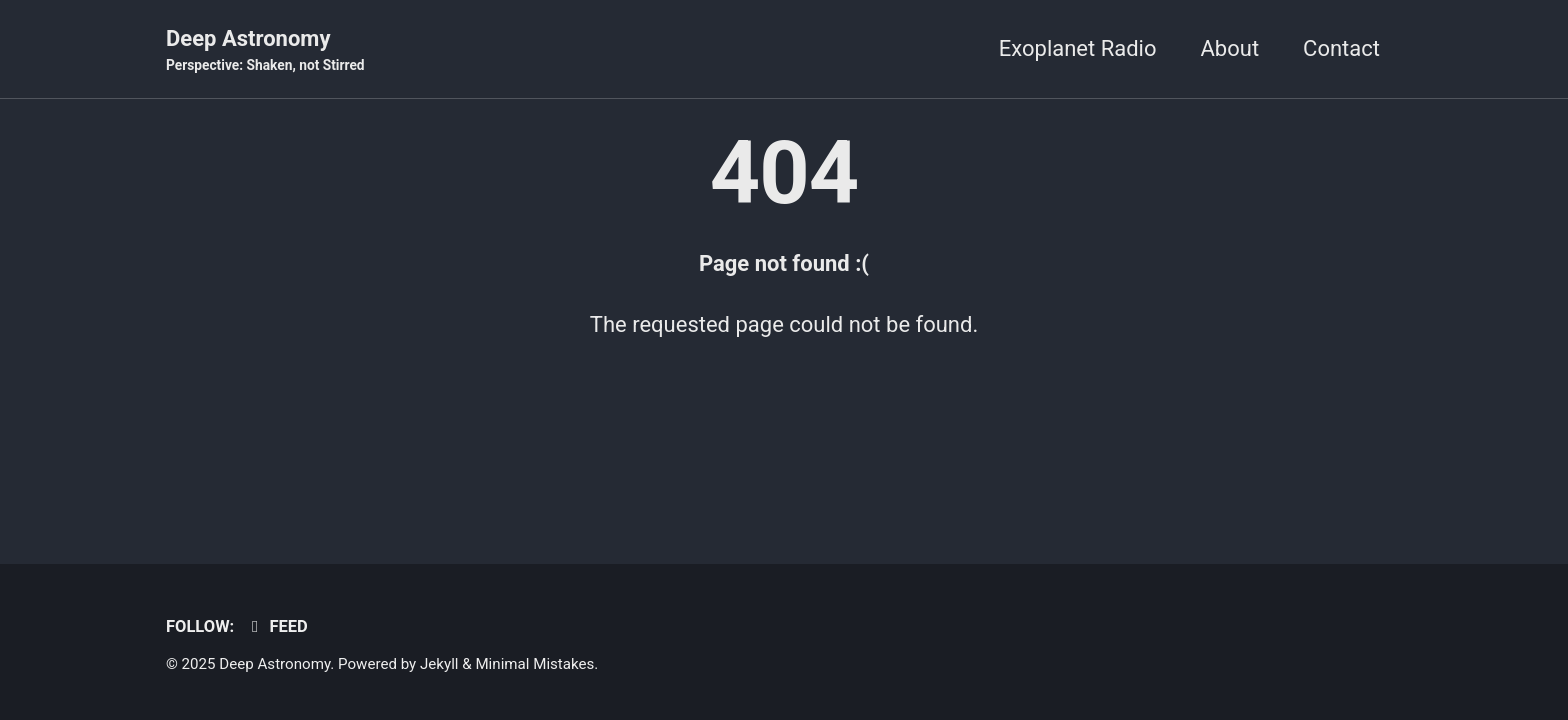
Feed (276, 626)
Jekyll (439, 664)
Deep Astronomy (265, 51)
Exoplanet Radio (1078, 48)
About (1230, 48)
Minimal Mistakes (534, 664)
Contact (1341, 48)
